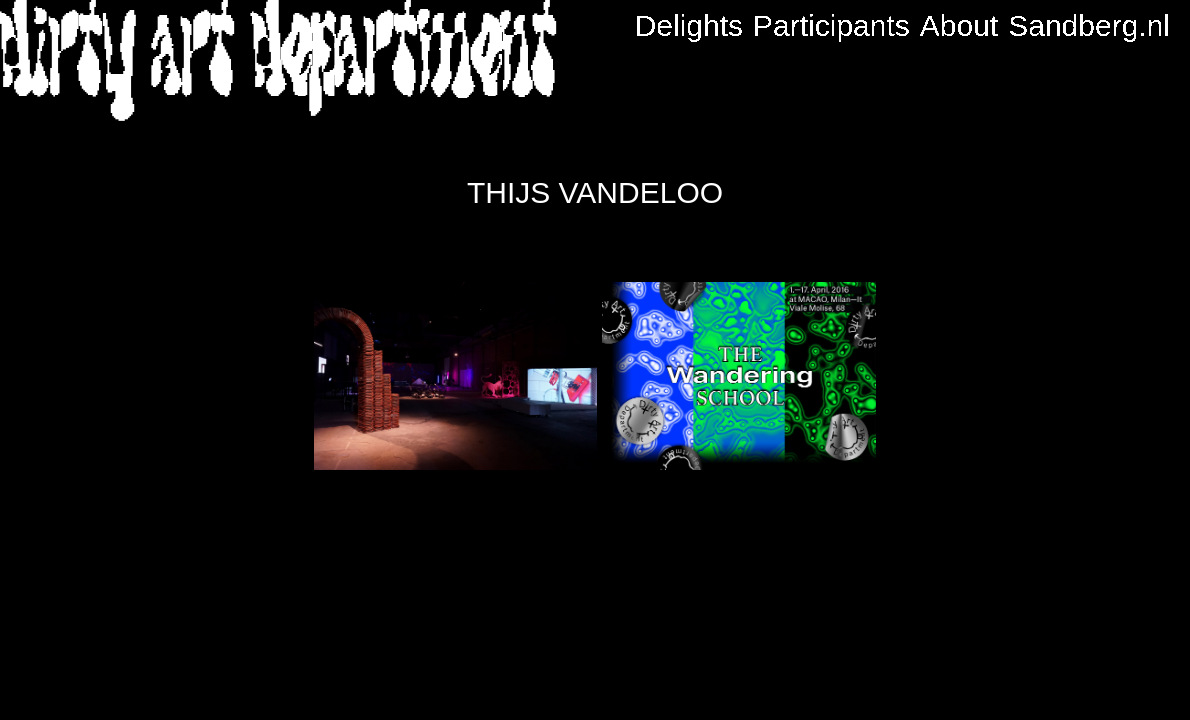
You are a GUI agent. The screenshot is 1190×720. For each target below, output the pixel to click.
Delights (689, 26)
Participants (831, 26)
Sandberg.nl (1089, 26)
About (959, 26)
